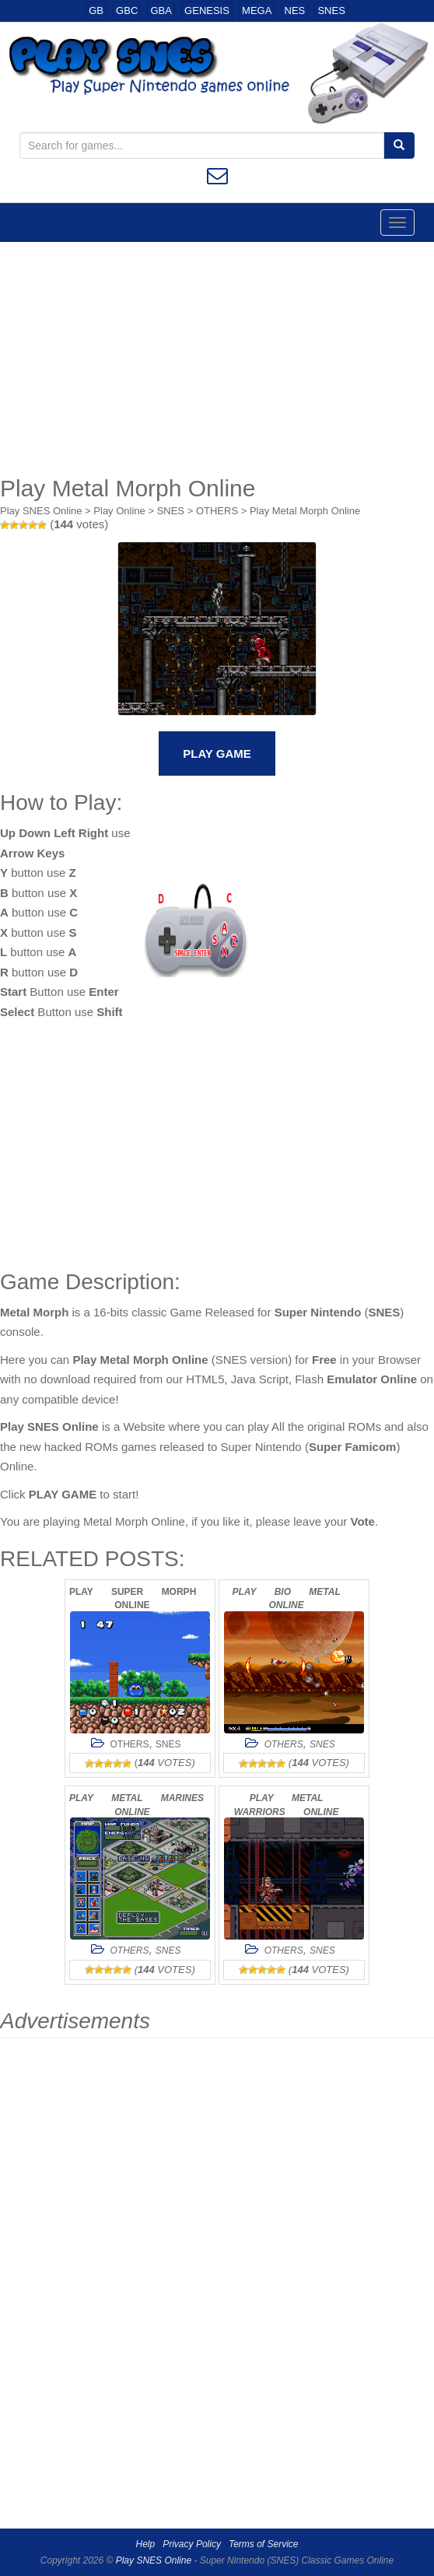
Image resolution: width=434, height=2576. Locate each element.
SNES (331, 10)
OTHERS (217, 511)
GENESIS (206, 10)
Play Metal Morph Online (305, 511)
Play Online (119, 511)
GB (96, 10)
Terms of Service (264, 2544)
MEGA (256, 10)
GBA (160, 10)
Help (146, 2544)
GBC (127, 10)
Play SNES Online (41, 511)
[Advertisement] (217, 359)
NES (295, 10)
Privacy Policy (192, 2544)
